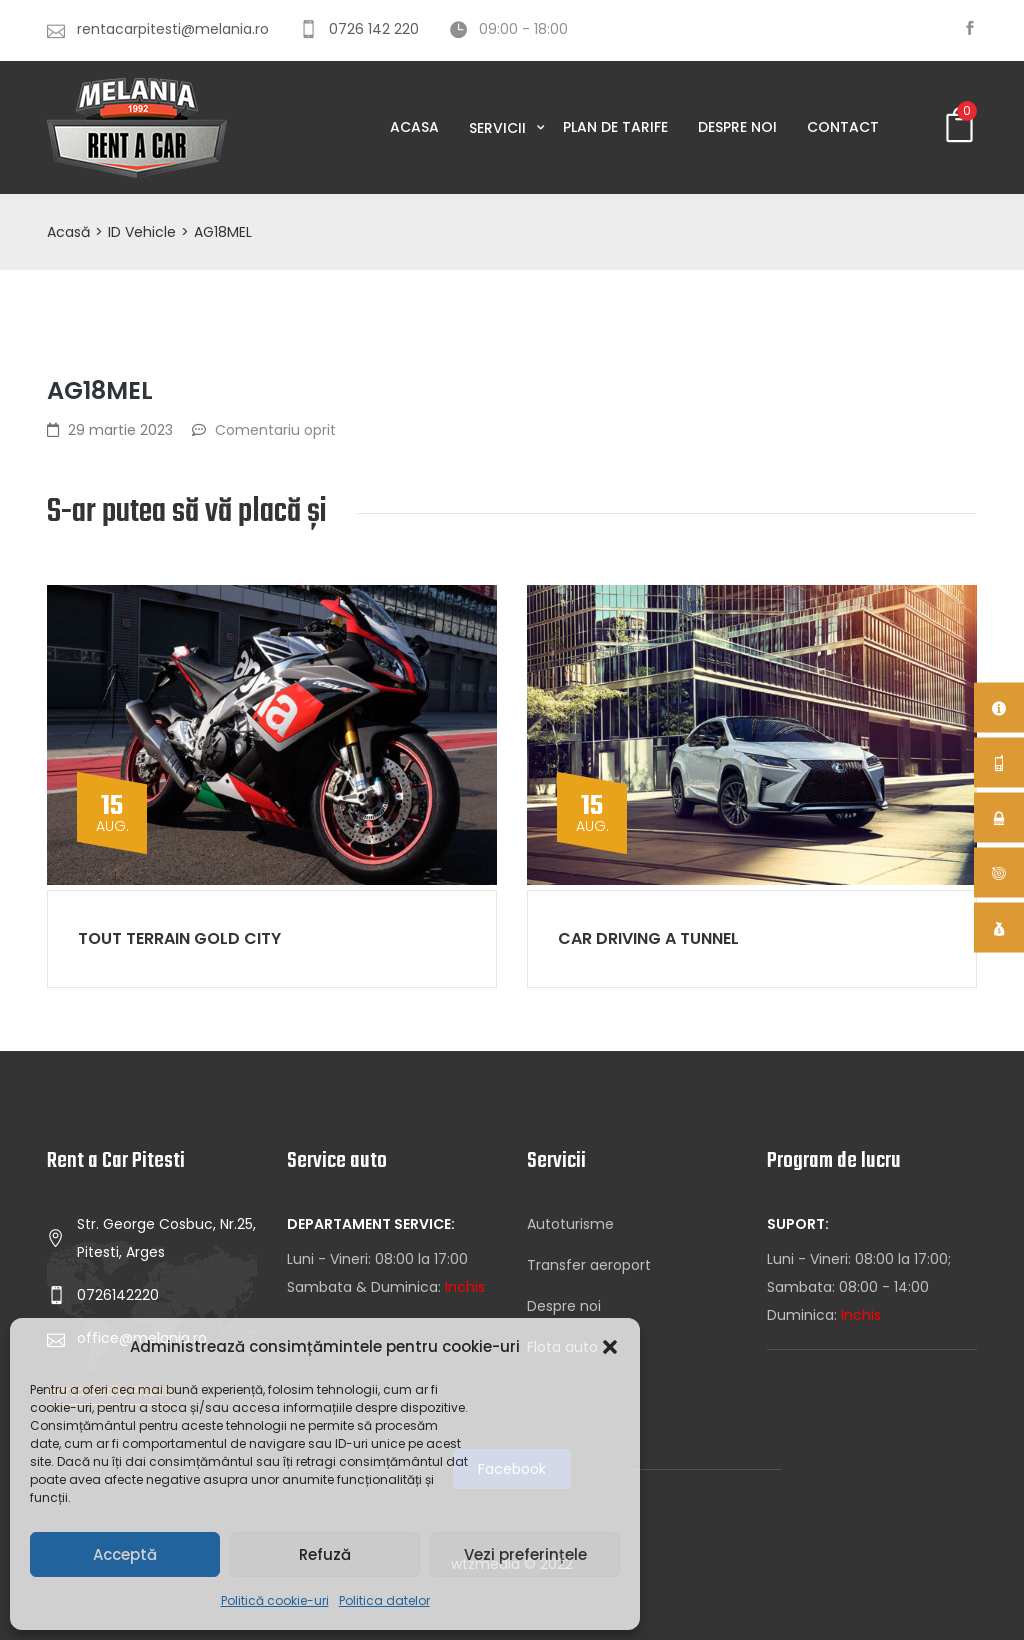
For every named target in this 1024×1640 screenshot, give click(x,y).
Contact (843, 127)
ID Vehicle (142, 232)
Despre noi (737, 127)
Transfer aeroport (589, 1265)
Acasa (414, 127)
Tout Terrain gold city (179, 938)
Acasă (68, 232)
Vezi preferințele (525, 1554)
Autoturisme (570, 1224)
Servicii (499, 128)
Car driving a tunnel (648, 938)
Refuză (325, 1554)
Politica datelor (384, 1600)
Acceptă (125, 1554)
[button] (610, 1347)
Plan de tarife (615, 127)
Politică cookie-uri (275, 1600)
